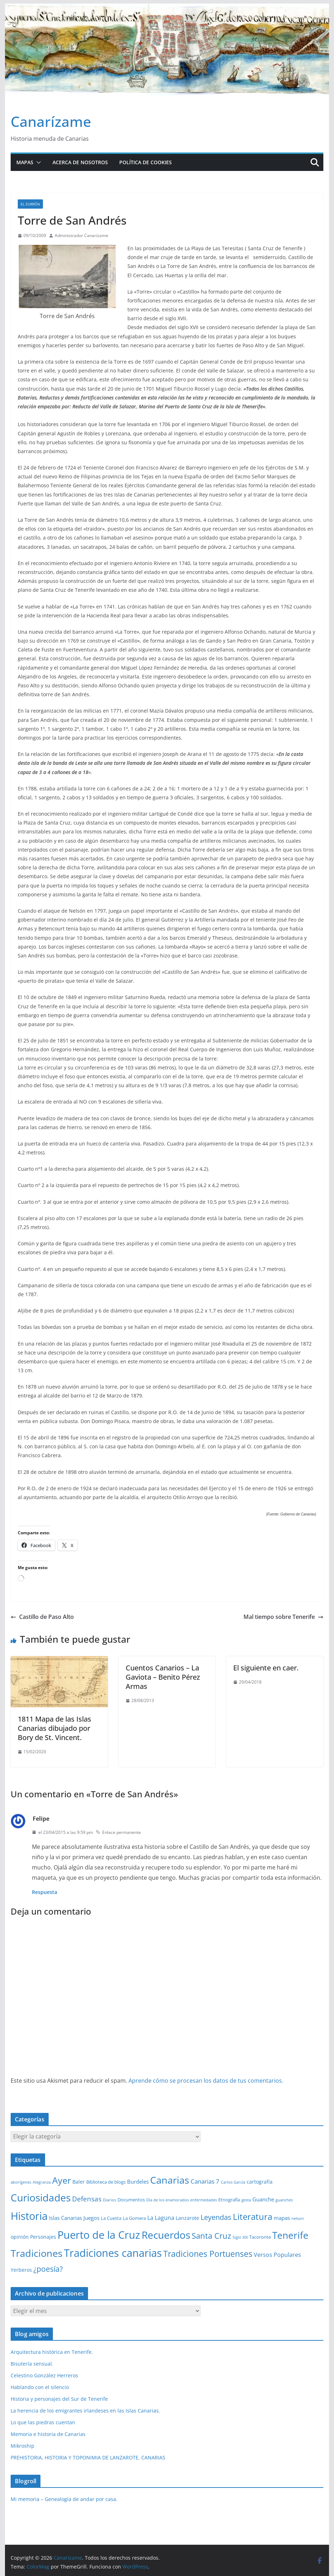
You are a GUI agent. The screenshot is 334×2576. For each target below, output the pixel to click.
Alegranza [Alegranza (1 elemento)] (42, 2182)
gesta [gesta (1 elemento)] (246, 2199)
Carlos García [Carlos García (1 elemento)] (233, 2182)
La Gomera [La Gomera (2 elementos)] (134, 2218)
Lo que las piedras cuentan (43, 2422)
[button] (37, 162)
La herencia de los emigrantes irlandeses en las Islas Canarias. (85, 2410)
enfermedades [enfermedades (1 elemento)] (203, 2199)
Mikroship (22, 2445)
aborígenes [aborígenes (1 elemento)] (21, 2182)
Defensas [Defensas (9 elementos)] (87, 2198)
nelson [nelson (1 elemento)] (297, 2218)
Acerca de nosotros (80, 162)
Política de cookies (145, 162)
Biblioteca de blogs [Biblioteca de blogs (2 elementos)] (106, 2182)
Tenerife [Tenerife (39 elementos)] (290, 2235)
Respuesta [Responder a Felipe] (44, 1892)
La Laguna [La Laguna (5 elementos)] (160, 2218)
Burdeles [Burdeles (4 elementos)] (138, 2181)
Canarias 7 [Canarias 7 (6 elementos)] (205, 2181)
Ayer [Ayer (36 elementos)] (61, 2180)
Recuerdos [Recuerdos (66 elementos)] (166, 2235)
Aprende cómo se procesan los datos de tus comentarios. (205, 2080)
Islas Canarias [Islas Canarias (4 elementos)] (65, 2217)
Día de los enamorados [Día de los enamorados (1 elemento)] (167, 2199)
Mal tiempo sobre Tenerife (283, 1617)
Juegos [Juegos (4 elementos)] (91, 2217)
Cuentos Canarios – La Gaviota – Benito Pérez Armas (163, 1677)
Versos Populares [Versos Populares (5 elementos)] (277, 2255)
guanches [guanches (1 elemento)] (284, 2199)
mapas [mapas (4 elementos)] (282, 2217)
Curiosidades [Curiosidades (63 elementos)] (41, 2197)
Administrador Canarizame (81, 235)
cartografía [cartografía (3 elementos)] (260, 2181)
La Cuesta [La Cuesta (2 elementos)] (111, 2218)
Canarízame (51, 121)
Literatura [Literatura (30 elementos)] (252, 2216)
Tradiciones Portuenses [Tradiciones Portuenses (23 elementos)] (207, 2253)
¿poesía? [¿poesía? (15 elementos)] (48, 2269)
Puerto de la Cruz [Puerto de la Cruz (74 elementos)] (99, 2235)
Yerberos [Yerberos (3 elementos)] (21, 2269)
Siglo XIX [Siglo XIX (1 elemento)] (240, 2237)
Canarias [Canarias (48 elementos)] (169, 2180)
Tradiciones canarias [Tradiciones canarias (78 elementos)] (113, 2253)
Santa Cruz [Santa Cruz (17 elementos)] (211, 2236)
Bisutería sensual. (32, 2363)
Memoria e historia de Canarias (48, 2434)
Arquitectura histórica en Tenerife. (52, 2352)
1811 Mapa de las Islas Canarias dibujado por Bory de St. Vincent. (54, 1728)
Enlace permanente (118, 1832)
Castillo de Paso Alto (42, 1617)
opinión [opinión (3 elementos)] (20, 2236)
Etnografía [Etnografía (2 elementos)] (229, 2199)
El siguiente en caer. (266, 1668)
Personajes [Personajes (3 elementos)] (43, 2236)
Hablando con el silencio (40, 2387)
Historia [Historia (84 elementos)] (29, 2216)
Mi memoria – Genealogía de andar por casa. (64, 2499)
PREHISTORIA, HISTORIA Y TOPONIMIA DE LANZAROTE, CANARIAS (88, 2457)
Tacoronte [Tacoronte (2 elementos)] (260, 2237)
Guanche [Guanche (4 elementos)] (263, 2199)
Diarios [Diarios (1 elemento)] (109, 2199)
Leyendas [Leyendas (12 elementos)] (216, 2217)
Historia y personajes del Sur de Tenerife (59, 2398)
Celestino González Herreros (44, 2375)
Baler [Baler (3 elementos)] (78, 2181)
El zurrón (30, 204)
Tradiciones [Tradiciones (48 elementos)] (36, 2253)
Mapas (24, 162)
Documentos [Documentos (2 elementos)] (131, 2199)
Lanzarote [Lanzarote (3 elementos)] (187, 2218)
